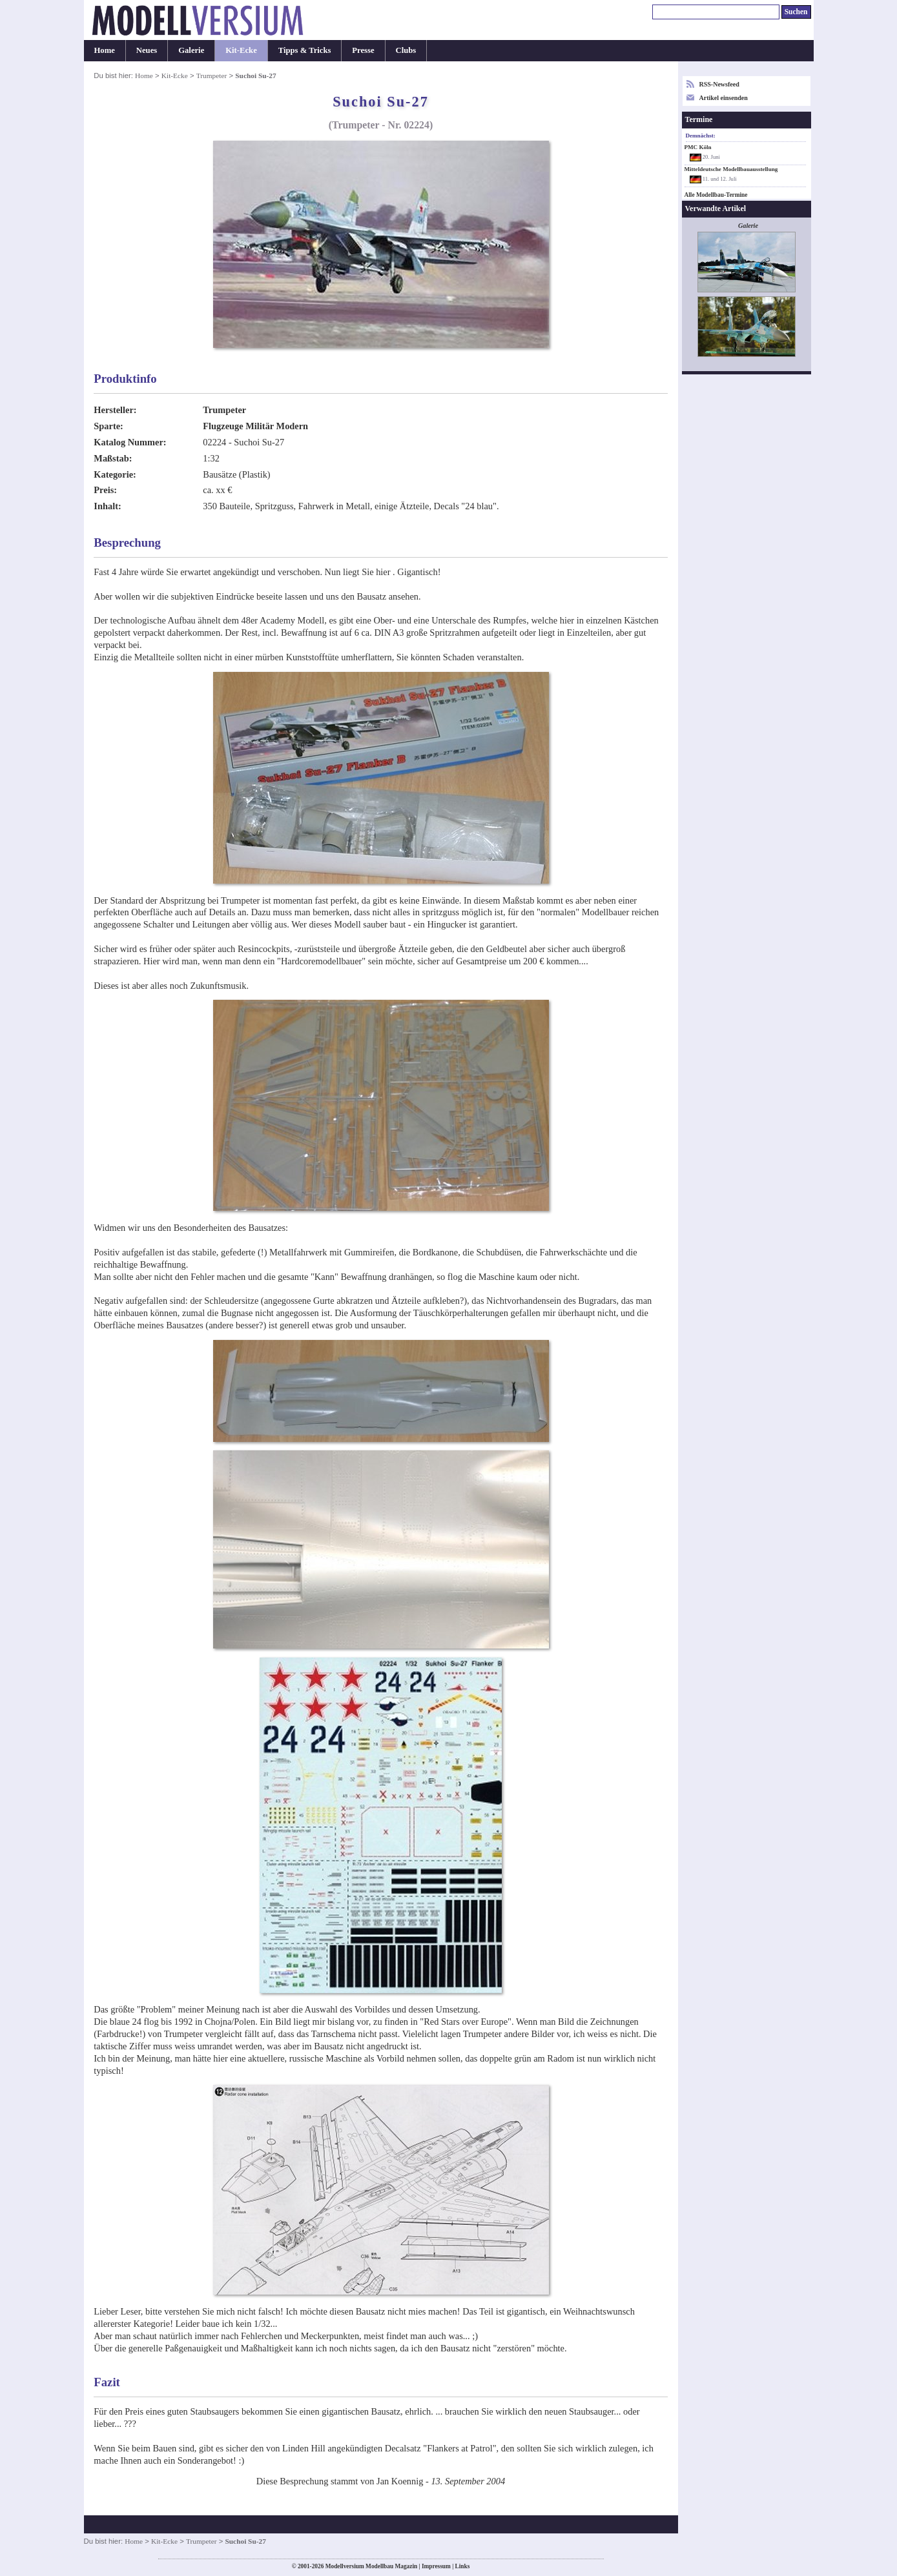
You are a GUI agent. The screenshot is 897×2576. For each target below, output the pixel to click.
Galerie (191, 50)
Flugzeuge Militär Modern (255, 426)
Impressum (436, 2566)
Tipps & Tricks (304, 50)
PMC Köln (698, 147)
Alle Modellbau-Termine (716, 195)
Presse (363, 50)
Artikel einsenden (723, 97)
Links (462, 2566)
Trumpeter (211, 75)
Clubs (406, 50)
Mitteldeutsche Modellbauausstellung (731, 169)
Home (104, 50)
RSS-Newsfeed (719, 84)
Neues (146, 50)
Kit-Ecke (241, 50)
